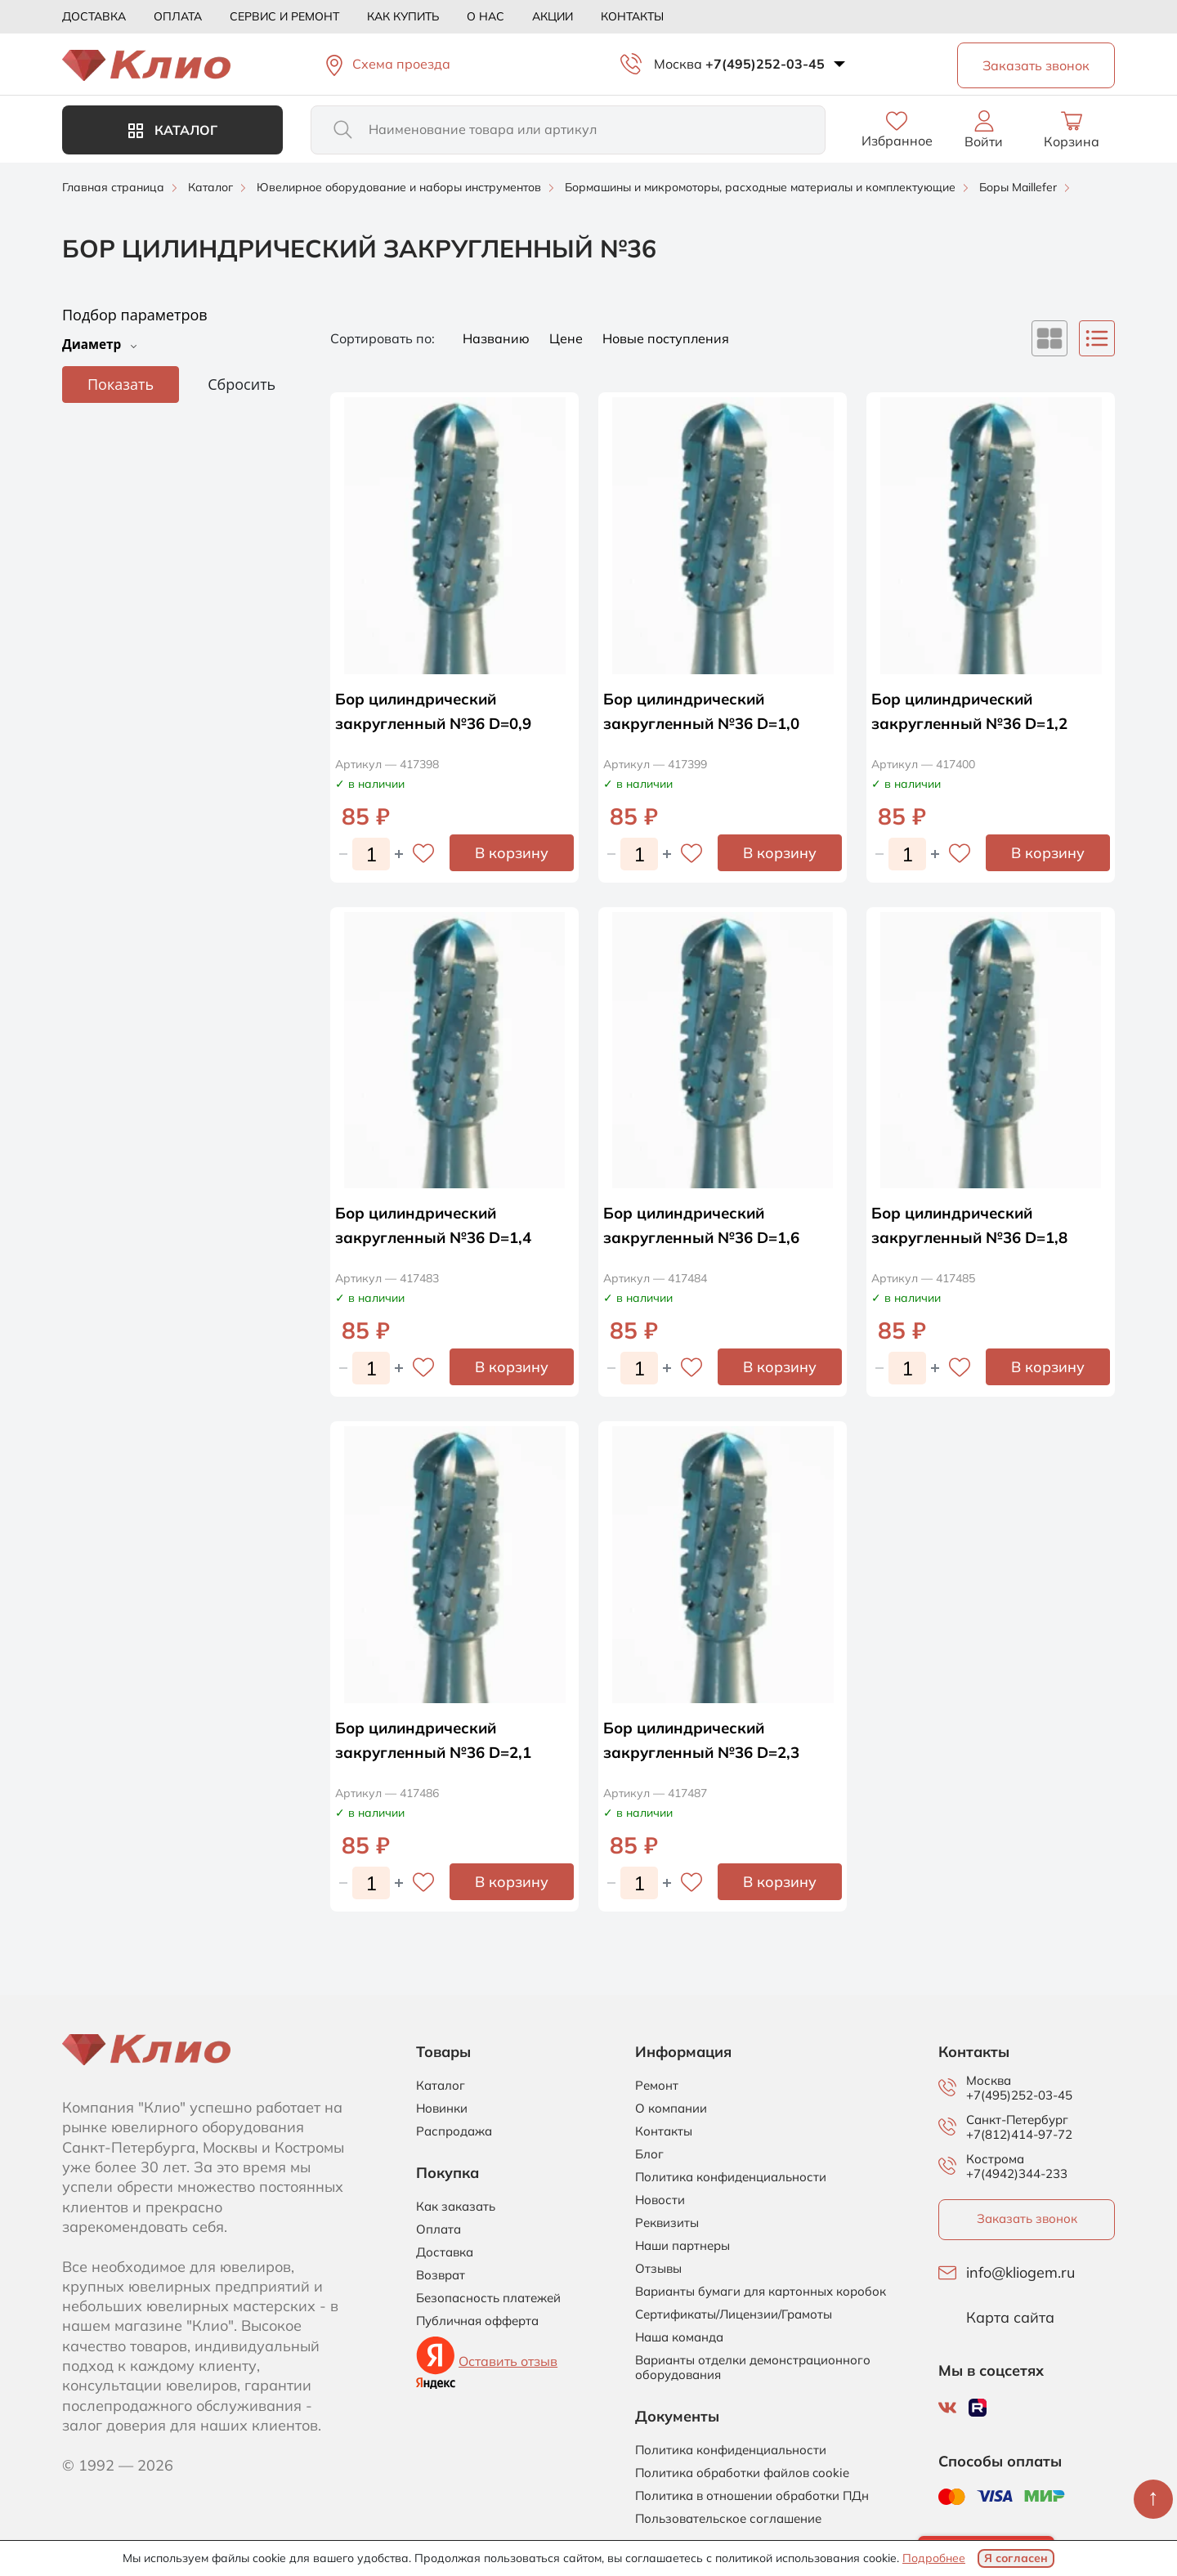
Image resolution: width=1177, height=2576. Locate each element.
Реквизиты (667, 2223)
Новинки (442, 2108)
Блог (649, 2154)
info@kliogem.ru (1020, 2272)
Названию (498, 338)
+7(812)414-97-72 (1019, 2134)
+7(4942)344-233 (1016, 2173)
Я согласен (1016, 2558)
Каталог (172, 130)
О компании (671, 2108)
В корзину (511, 852)
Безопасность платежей (488, 2298)
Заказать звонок (1027, 2218)
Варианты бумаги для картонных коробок (760, 2291)
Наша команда (679, 2337)
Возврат (440, 2275)
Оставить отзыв (508, 2361)
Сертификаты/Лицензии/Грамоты (733, 2314)
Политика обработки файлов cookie (742, 2473)
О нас (485, 16)
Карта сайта (1010, 2317)
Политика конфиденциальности (730, 2177)
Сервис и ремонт (284, 16)
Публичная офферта (477, 2321)
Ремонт (656, 2085)
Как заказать (455, 2206)
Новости (660, 2200)
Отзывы (658, 2268)
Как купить (403, 16)
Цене (567, 338)
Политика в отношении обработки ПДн (752, 2496)
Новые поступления (665, 338)
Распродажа (454, 2131)
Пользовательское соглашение (728, 2518)
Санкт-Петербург (1017, 2120)
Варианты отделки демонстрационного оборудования (752, 2367)
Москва (678, 64)
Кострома (995, 2159)
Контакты (632, 16)
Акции (552, 16)
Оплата (178, 16)
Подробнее (933, 2558)
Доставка (94, 16)
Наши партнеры (682, 2245)
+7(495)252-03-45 (765, 64)
